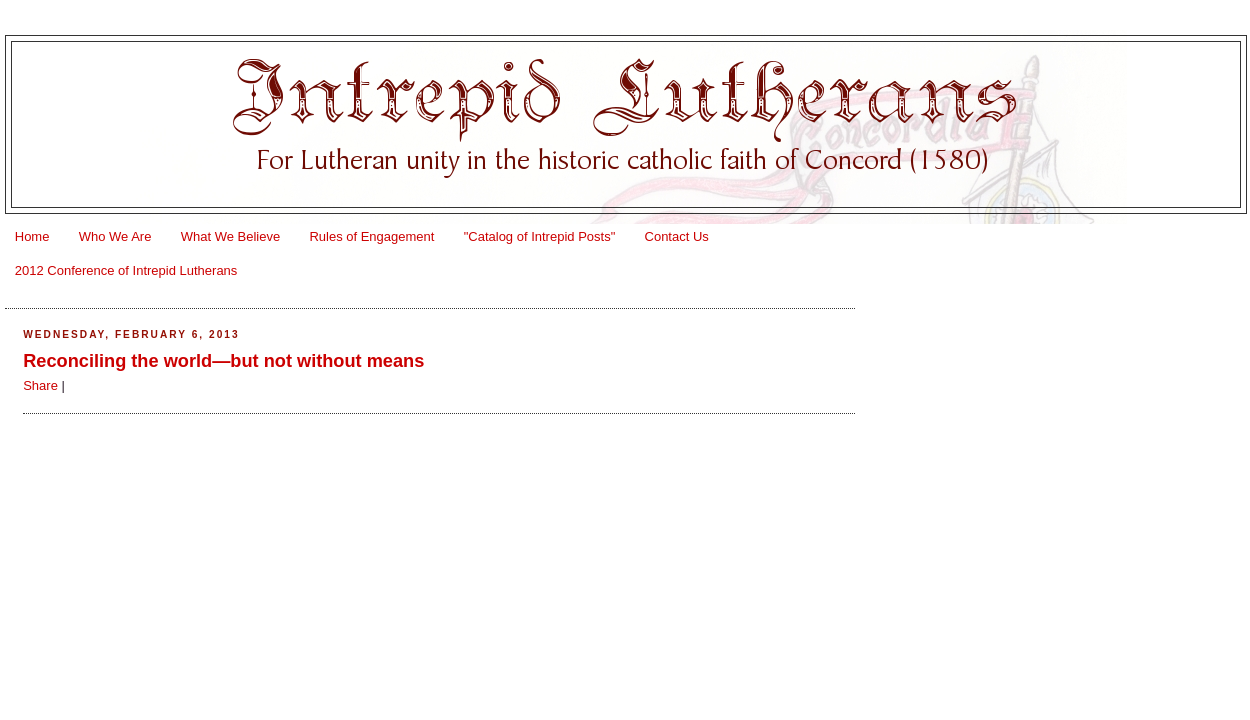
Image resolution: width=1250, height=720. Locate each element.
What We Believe (230, 236)
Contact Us (677, 236)
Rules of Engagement (371, 236)
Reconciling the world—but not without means (223, 361)
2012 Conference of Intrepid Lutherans (126, 270)
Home (32, 236)
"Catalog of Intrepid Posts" (540, 236)
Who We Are (115, 236)
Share (40, 385)
